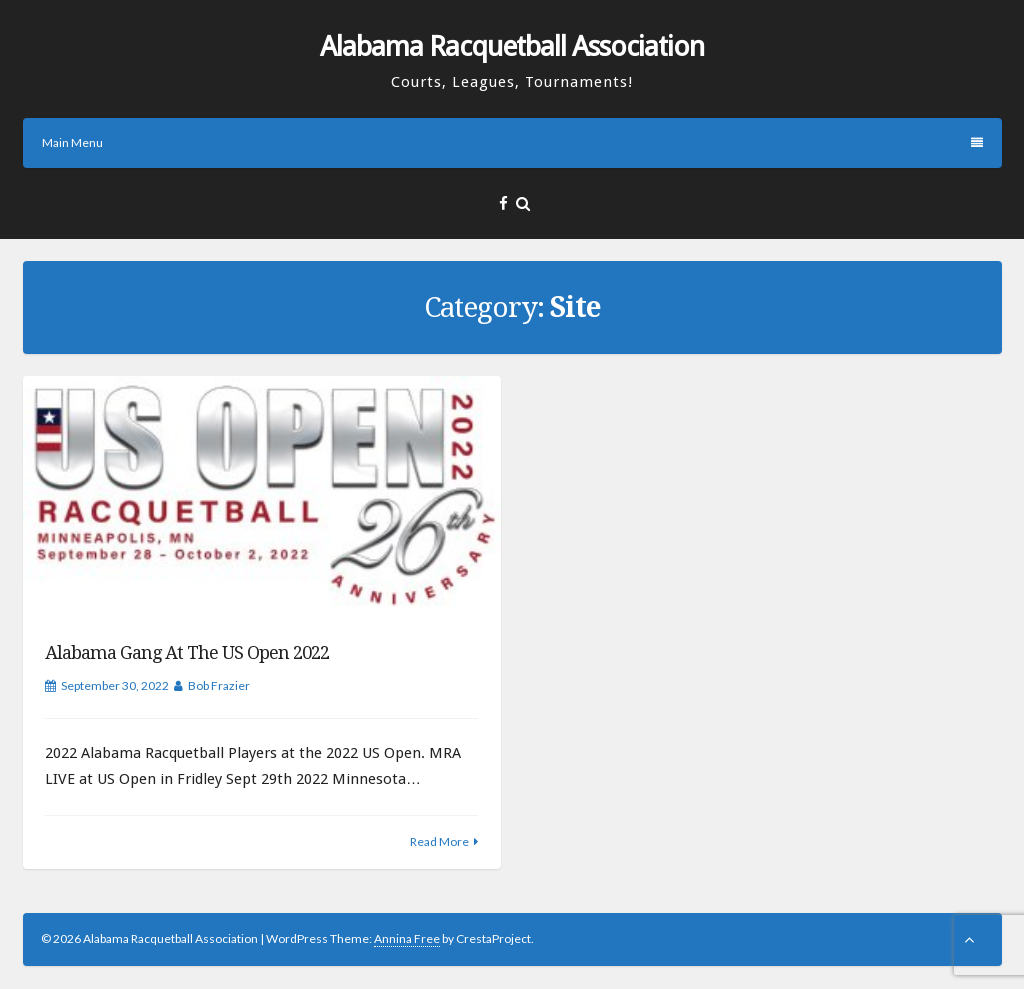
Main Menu (512, 142)
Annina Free (407, 938)
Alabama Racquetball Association (512, 46)
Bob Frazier (219, 685)
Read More (439, 841)
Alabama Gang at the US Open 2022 (187, 652)
